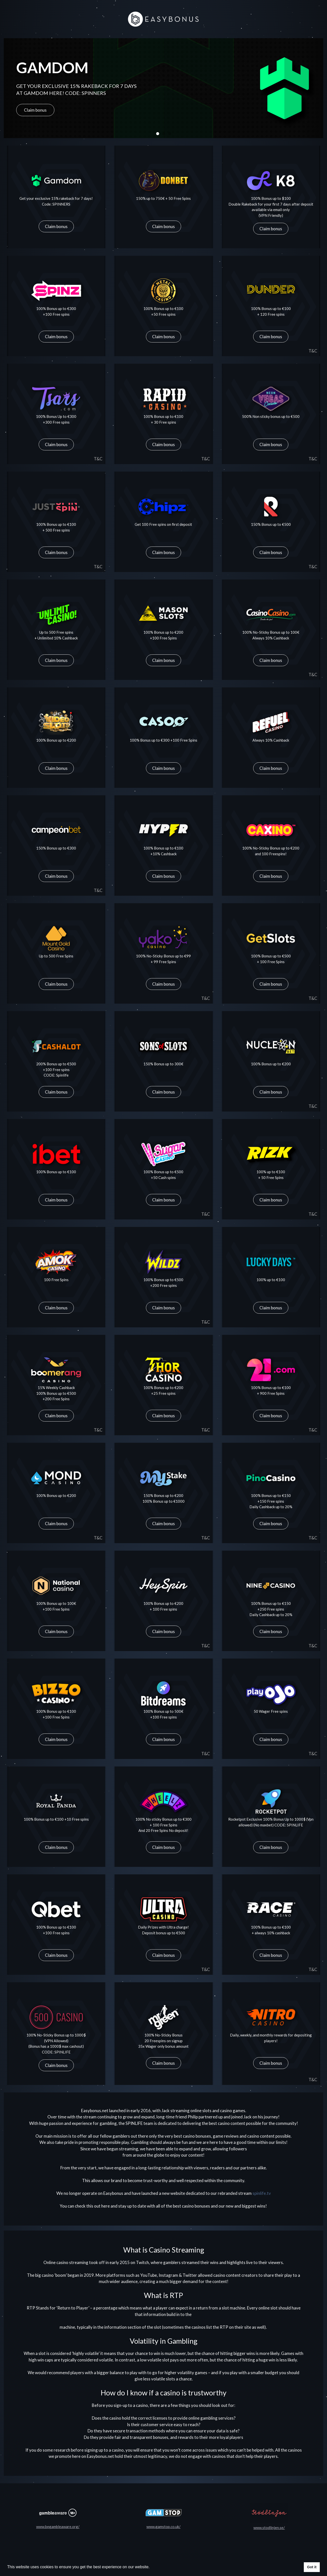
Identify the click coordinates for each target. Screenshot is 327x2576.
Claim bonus (56, 226)
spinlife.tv (261, 2193)
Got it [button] (312, 2567)
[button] (157, 133)
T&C (313, 350)
